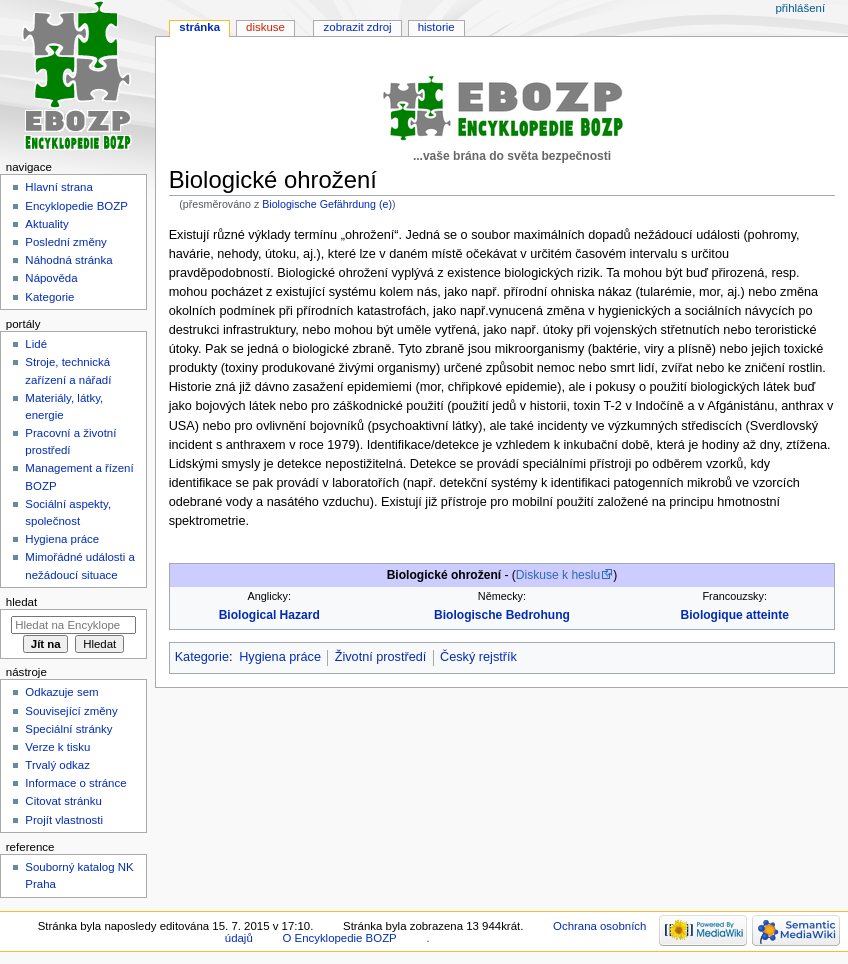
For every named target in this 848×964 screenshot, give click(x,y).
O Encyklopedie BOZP (339, 938)
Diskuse (265, 27)
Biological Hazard (269, 615)
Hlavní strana (58, 187)
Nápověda (51, 278)
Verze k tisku (57, 747)
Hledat (21, 602)
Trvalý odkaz (57, 765)
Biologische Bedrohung (502, 615)
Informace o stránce (75, 783)
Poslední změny (66, 242)
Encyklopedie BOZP (76, 206)
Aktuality (46, 224)
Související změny (71, 711)
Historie (436, 27)
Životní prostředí (381, 657)
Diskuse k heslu (558, 575)
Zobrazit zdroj (358, 27)
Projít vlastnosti (64, 820)
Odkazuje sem (61, 692)
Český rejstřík (478, 657)
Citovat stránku (63, 801)
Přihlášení (800, 8)
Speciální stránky (68, 729)
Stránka (199, 27)
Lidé (36, 344)
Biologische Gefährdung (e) (327, 204)
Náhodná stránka (68, 260)
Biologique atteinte (734, 615)
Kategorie (202, 657)
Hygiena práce (280, 657)
